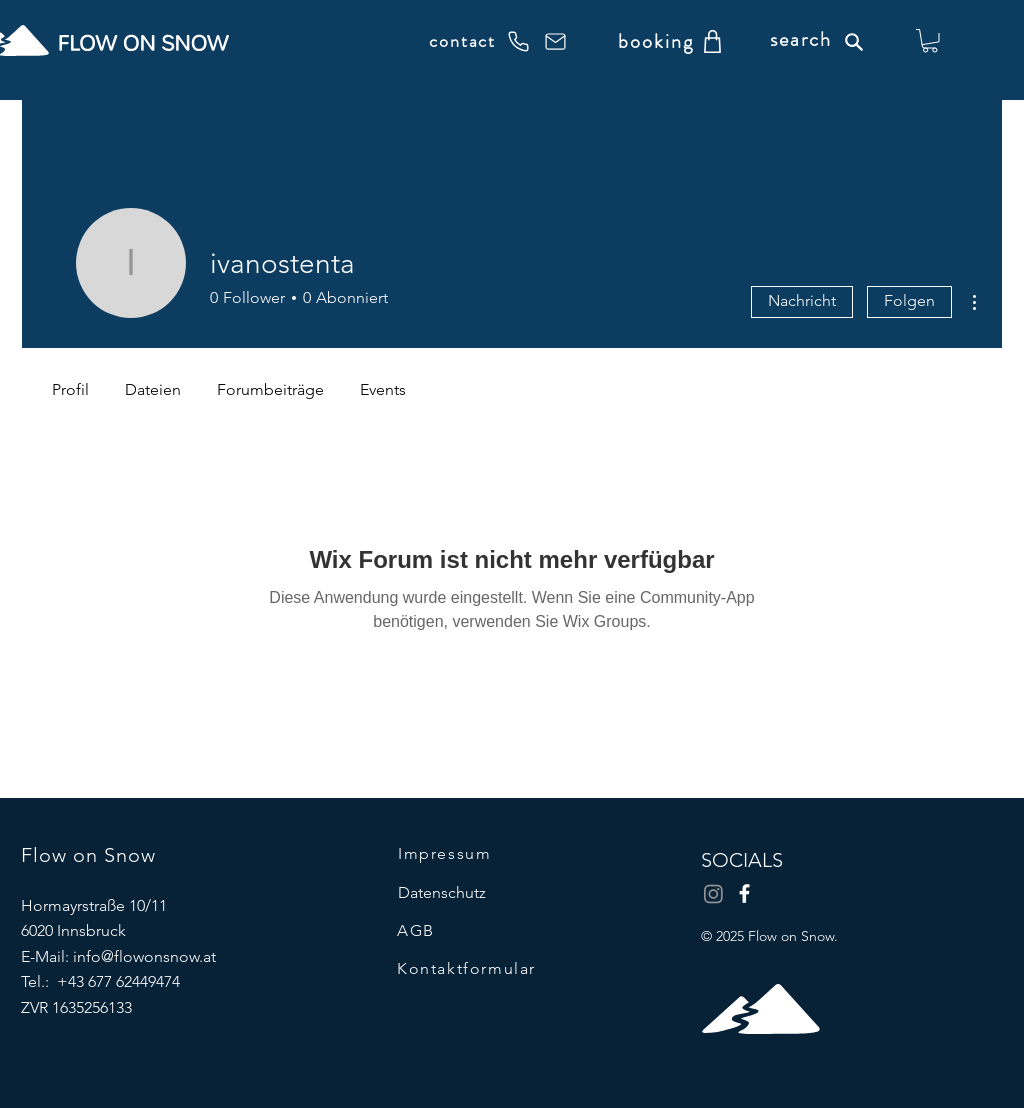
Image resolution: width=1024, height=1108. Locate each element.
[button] (930, 41)
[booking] (655, 41)
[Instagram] (713, 893)
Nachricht (802, 300)
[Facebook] (744, 893)
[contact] (479, 41)
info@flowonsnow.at (144, 956)
